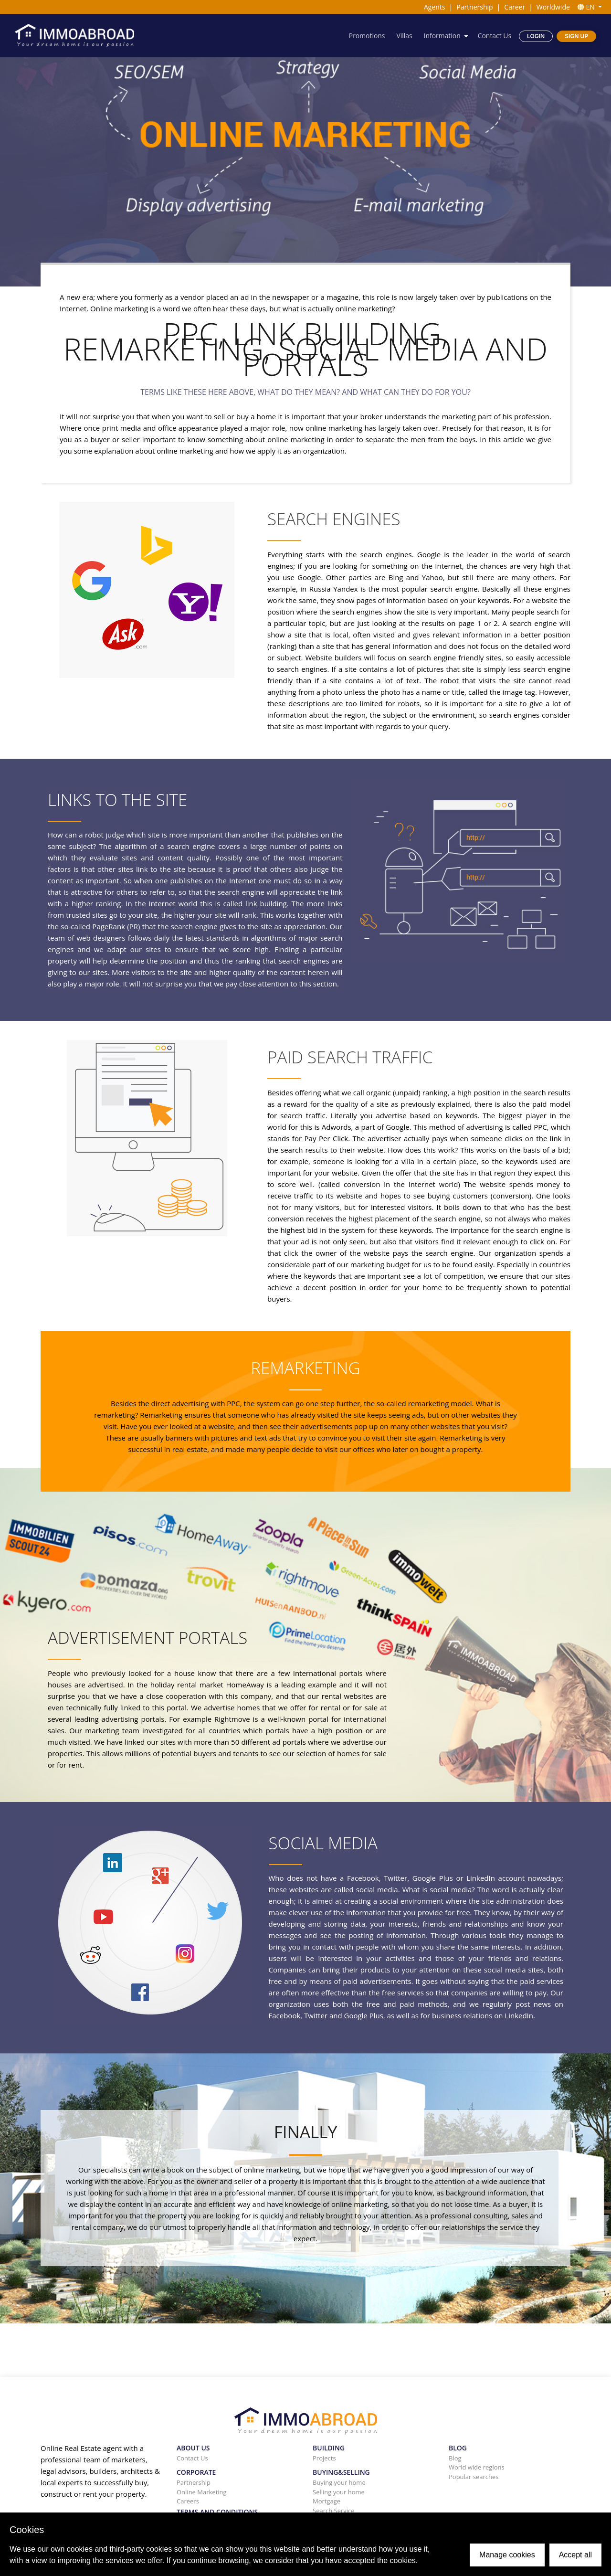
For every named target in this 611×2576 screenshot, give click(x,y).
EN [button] (587, 6)
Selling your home (339, 2492)
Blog (455, 2458)
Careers (188, 2501)
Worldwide (553, 6)
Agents (434, 6)
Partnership (474, 6)
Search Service (334, 2510)
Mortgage (326, 2501)
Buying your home (339, 2482)
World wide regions (477, 2467)
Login (536, 36)
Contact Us (494, 35)
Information (442, 35)
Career (514, 6)
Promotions (366, 35)
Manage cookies (507, 2555)
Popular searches (474, 2476)
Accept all (575, 2555)
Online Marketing (202, 2492)
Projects (324, 2458)
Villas (403, 35)
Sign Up (576, 36)
